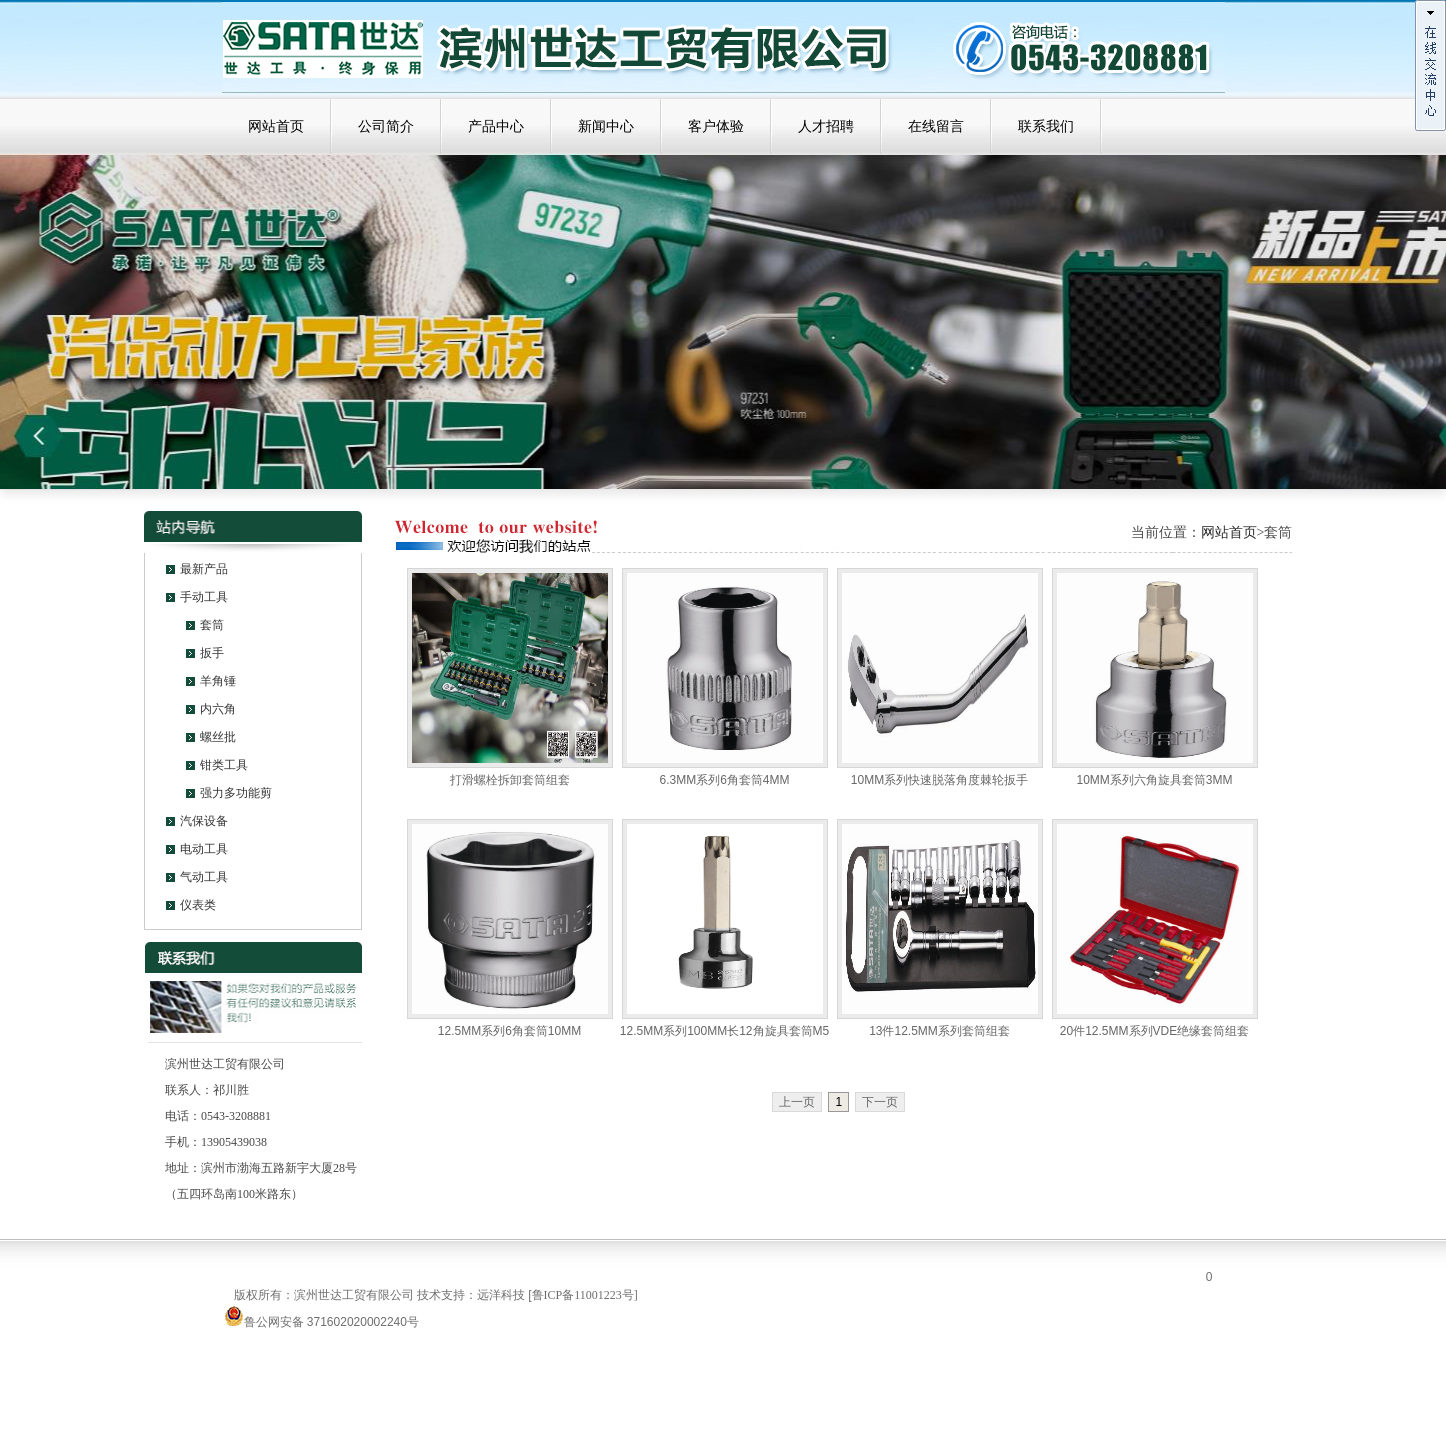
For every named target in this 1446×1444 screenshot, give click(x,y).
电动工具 (204, 849)
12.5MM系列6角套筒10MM (509, 1031)
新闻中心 (606, 126)
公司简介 (386, 126)
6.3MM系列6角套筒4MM (724, 780)
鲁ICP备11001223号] (585, 1295)
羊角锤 (218, 681)
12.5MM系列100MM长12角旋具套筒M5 (724, 1031)
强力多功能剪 (236, 793)
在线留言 (936, 126)
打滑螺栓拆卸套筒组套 (510, 780)
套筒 (212, 625)
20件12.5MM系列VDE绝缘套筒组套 (1154, 1031)
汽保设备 (204, 821)
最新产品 (204, 569)
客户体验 (716, 126)
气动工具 (204, 877)
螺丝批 (218, 737)
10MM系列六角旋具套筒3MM (1154, 780)
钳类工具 (224, 765)
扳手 (212, 653)
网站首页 (276, 126)
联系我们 (1046, 126)
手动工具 (204, 597)
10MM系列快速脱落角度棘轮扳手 (939, 780)
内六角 (218, 709)
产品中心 (496, 126)
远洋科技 (501, 1295)
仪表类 (198, 905)
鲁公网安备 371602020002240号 (321, 1322)
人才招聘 (826, 126)
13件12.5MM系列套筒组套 (939, 1031)
